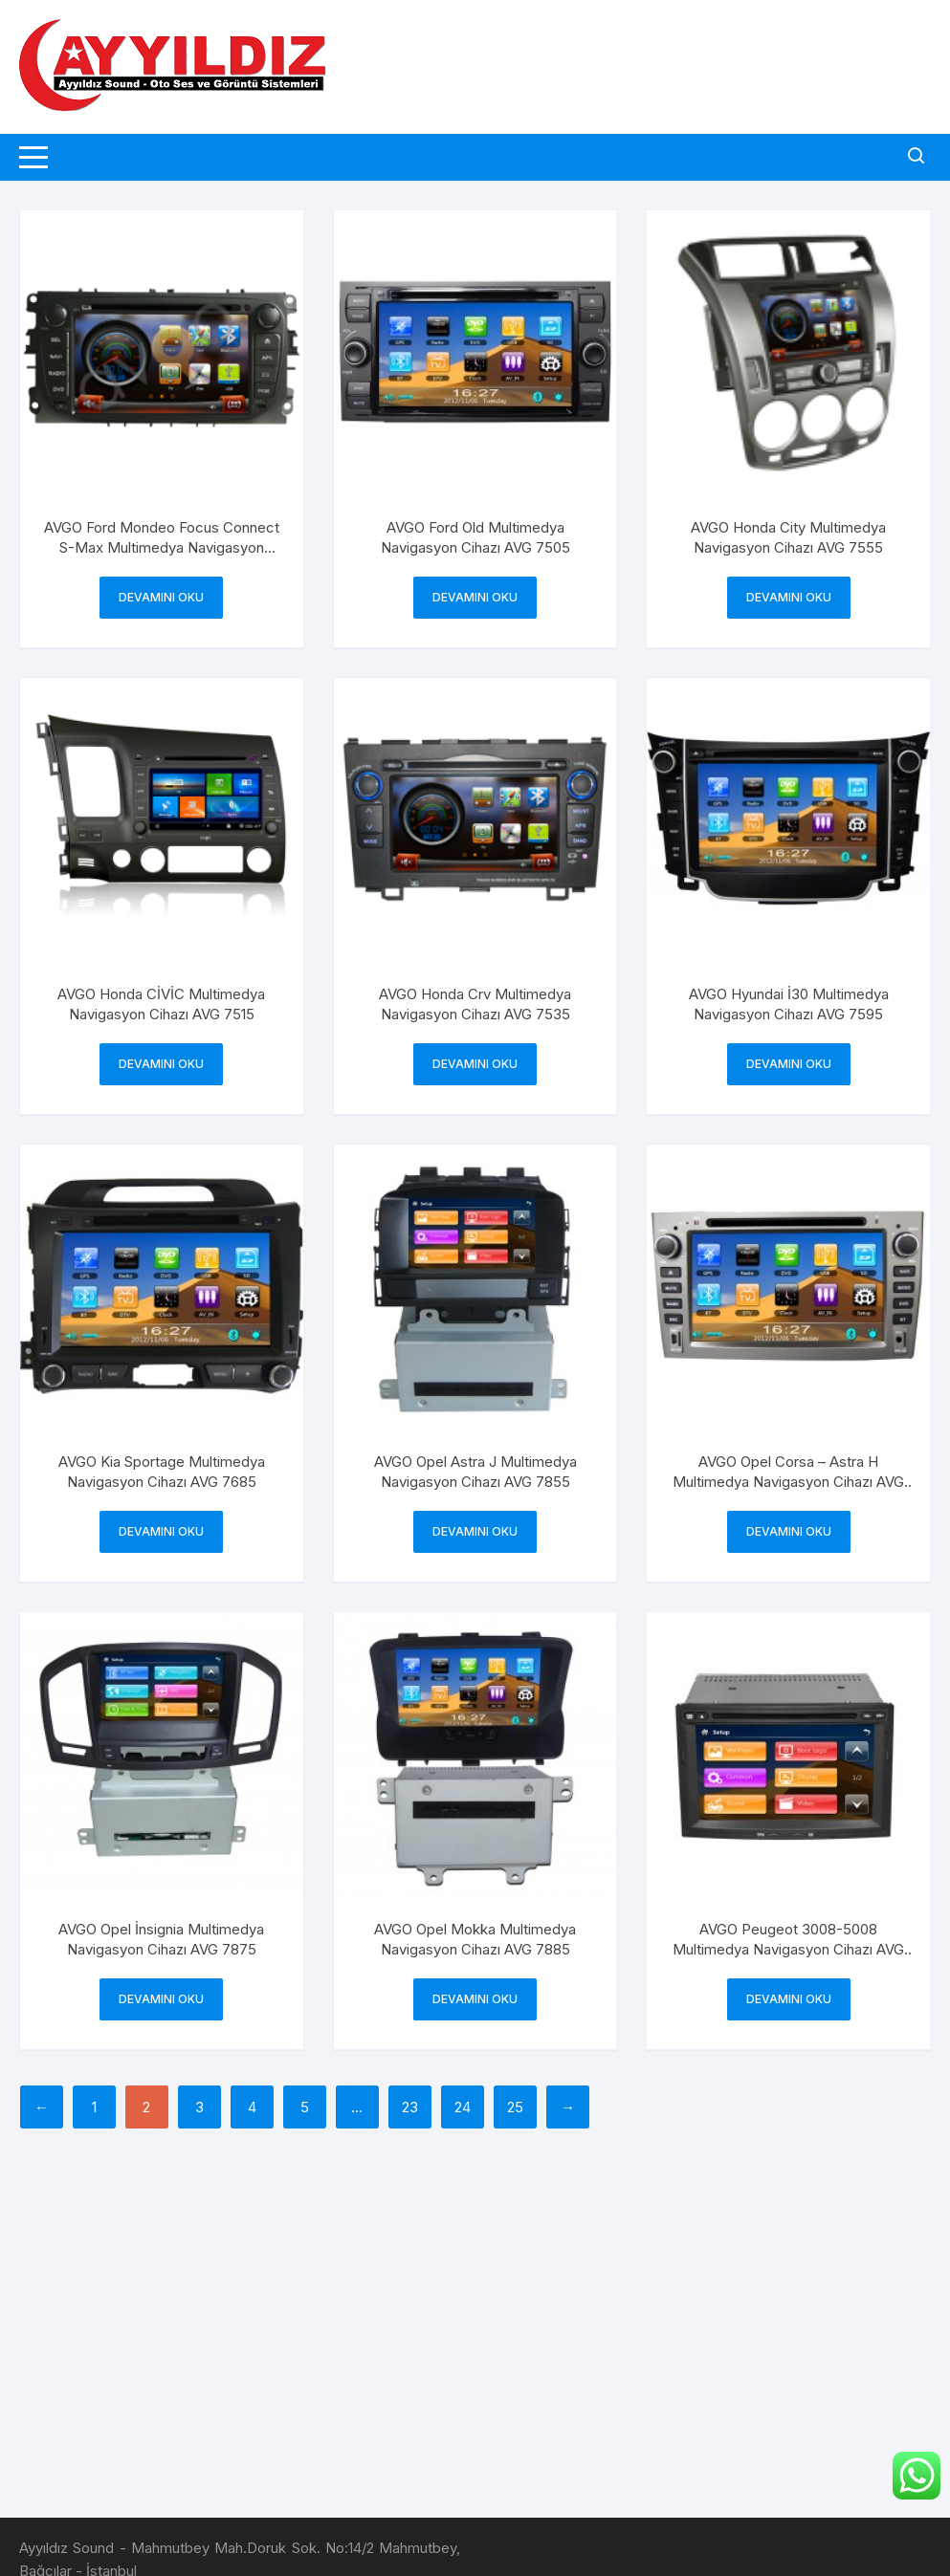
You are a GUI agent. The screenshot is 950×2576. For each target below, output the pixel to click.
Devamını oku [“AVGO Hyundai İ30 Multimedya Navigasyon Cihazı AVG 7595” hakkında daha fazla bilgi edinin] (788, 1064)
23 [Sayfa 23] (410, 2107)
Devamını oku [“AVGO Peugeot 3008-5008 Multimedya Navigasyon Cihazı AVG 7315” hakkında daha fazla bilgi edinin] (788, 1999)
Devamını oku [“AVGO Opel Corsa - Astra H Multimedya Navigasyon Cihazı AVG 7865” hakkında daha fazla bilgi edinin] (788, 1531)
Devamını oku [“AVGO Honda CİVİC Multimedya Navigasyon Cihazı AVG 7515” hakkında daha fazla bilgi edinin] (161, 1064)
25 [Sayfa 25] (515, 2107)
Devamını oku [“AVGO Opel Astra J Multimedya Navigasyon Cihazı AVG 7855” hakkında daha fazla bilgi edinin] (475, 1531)
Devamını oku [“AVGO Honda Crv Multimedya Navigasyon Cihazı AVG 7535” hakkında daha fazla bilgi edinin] (475, 1064)
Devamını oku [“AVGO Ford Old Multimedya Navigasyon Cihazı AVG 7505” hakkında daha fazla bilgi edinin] (475, 597)
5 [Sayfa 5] (304, 2107)
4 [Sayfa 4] (252, 2107)
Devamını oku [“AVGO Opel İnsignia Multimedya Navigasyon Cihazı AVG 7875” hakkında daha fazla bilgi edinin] (161, 1999)
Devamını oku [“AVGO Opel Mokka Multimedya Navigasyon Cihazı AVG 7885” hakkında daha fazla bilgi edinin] (475, 1999)
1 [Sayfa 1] (94, 2107)
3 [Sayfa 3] (199, 2107)
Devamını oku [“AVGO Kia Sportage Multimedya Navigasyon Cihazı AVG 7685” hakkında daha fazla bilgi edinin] (161, 1531)
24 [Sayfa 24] (462, 2107)
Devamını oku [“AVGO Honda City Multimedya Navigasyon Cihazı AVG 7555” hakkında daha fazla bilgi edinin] (788, 597)
